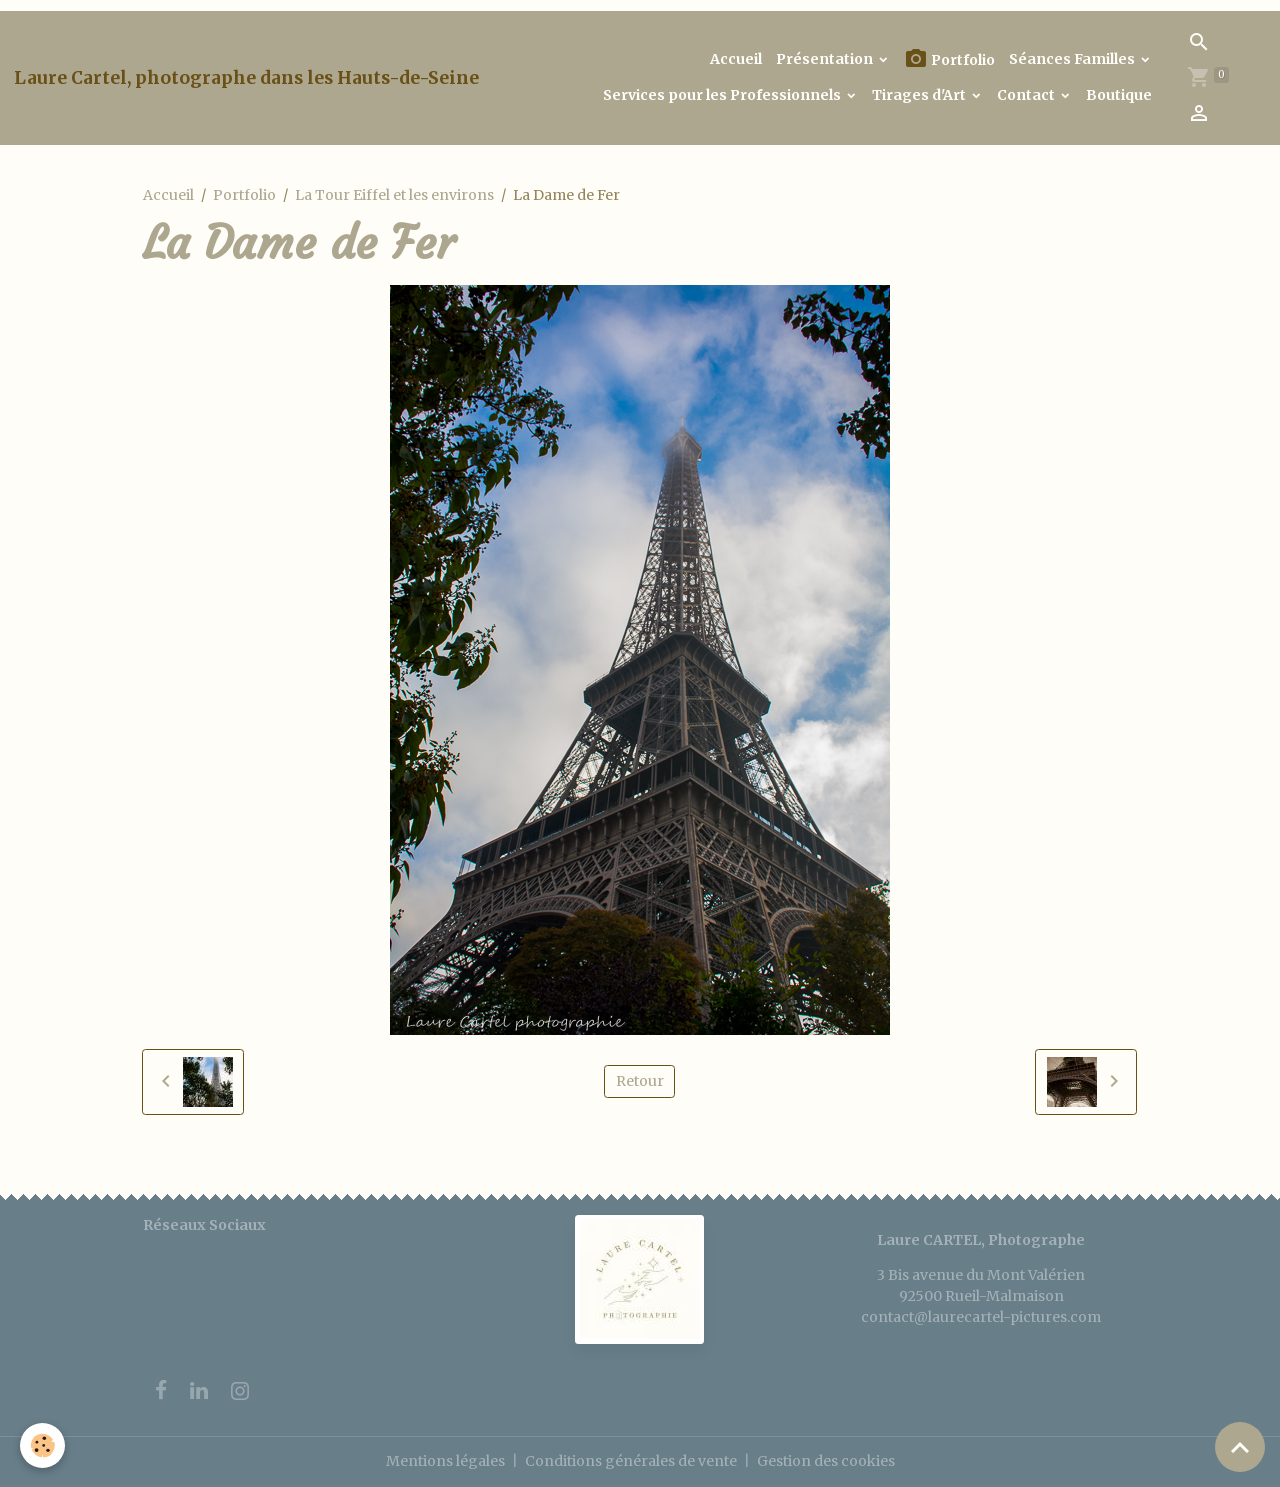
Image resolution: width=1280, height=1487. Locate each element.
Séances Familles (1073, 59)
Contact (1027, 95)
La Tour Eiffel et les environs (394, 195)
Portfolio (949, 59)
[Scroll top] (1240, 1447)
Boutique (1119, 95)
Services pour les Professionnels (723, 95)
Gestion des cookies (826, 1461)
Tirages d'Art (920, 95)
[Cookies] (42, 1445)
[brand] (246, 78)
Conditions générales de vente (631, 1461)
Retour (640, 1081)
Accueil (736, 59)
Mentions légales (445, 1461)
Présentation (826, 59)
